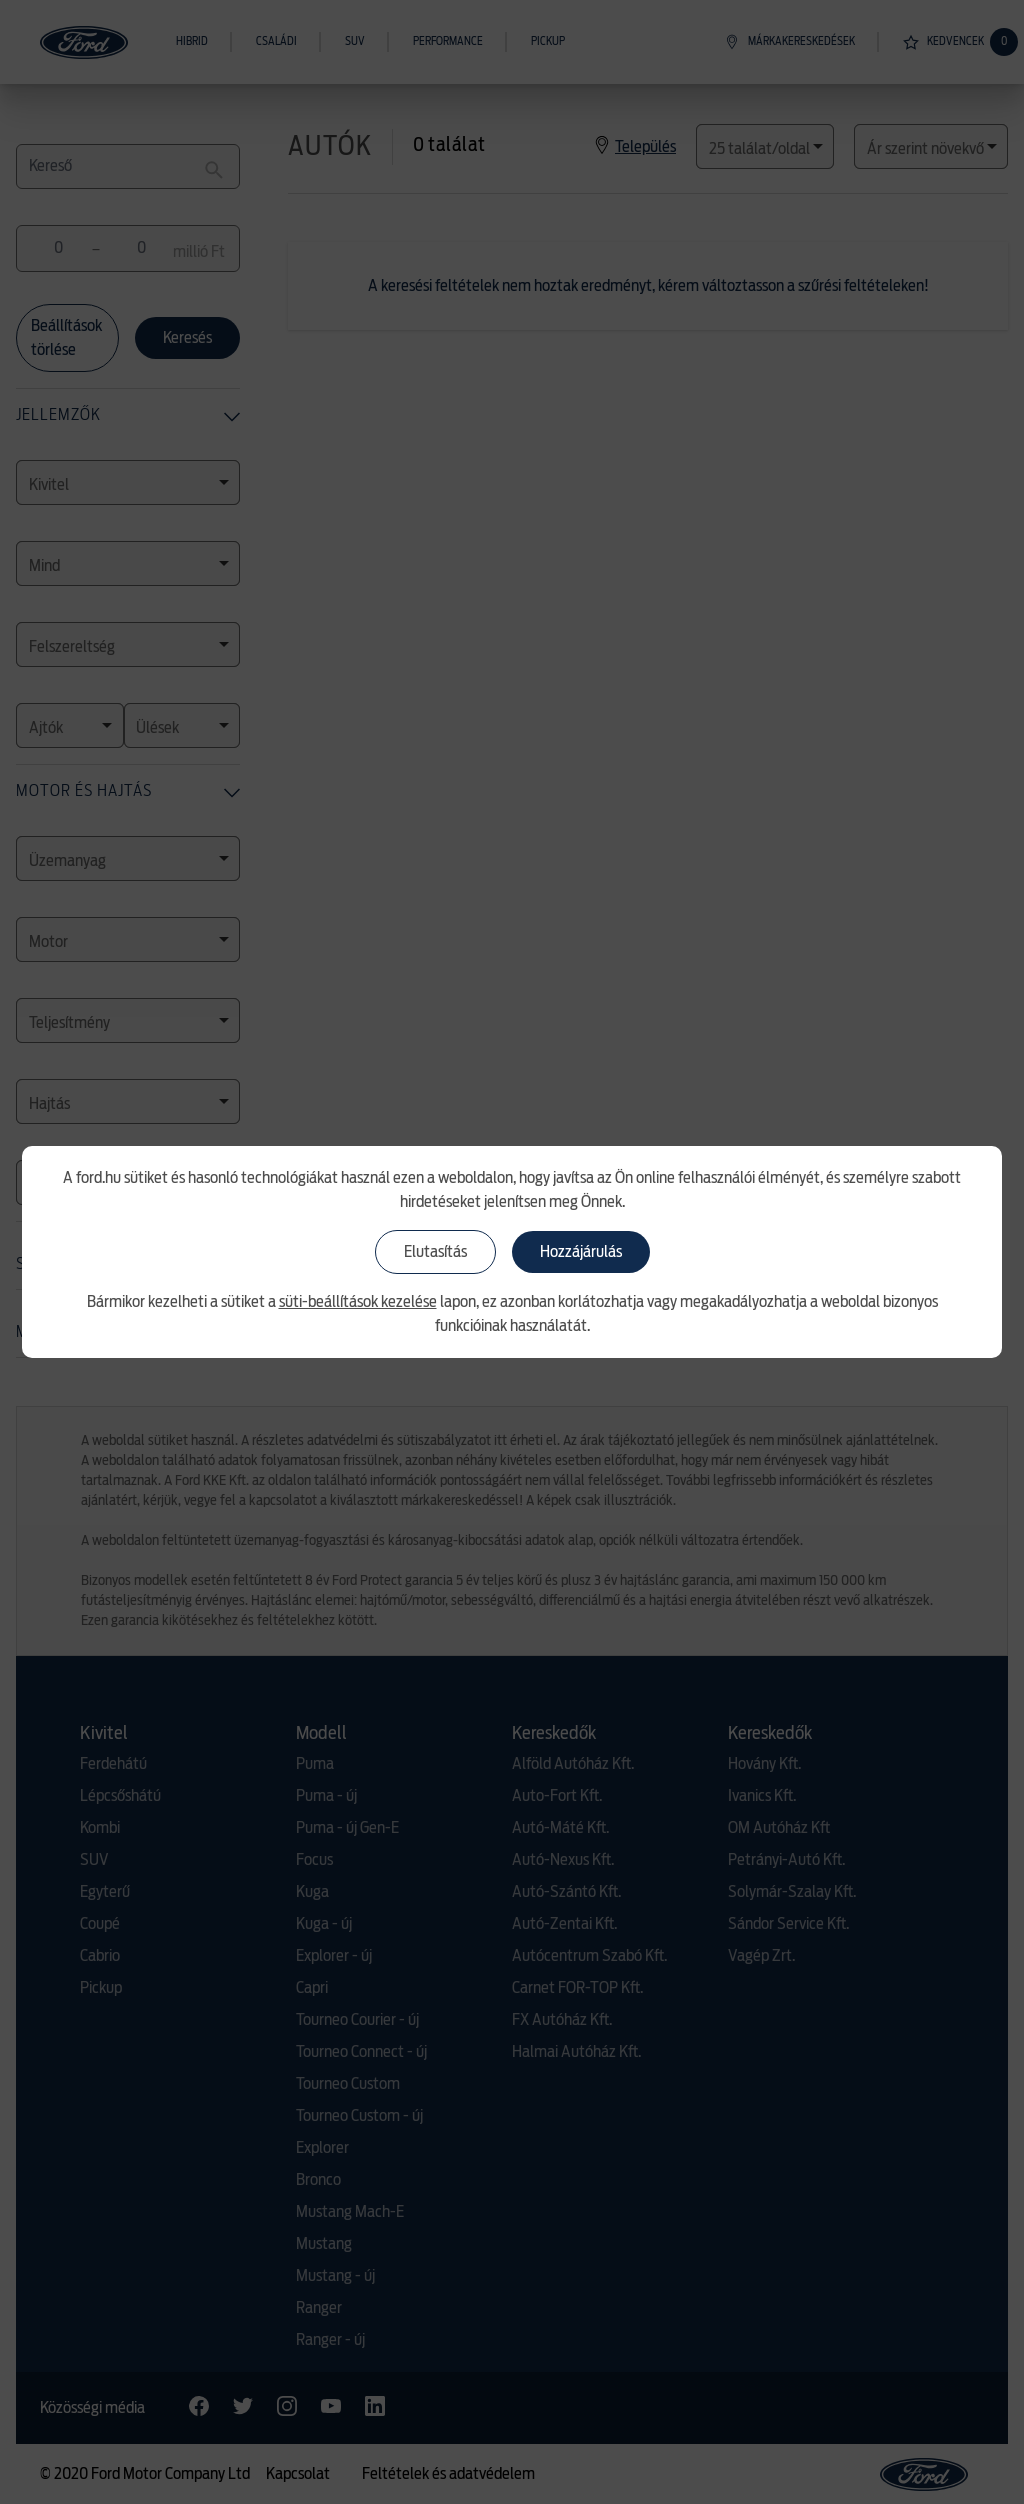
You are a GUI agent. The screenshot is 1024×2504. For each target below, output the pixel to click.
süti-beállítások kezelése (358, 1302)
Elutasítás (435, 1252)
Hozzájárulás (581, 1252)
